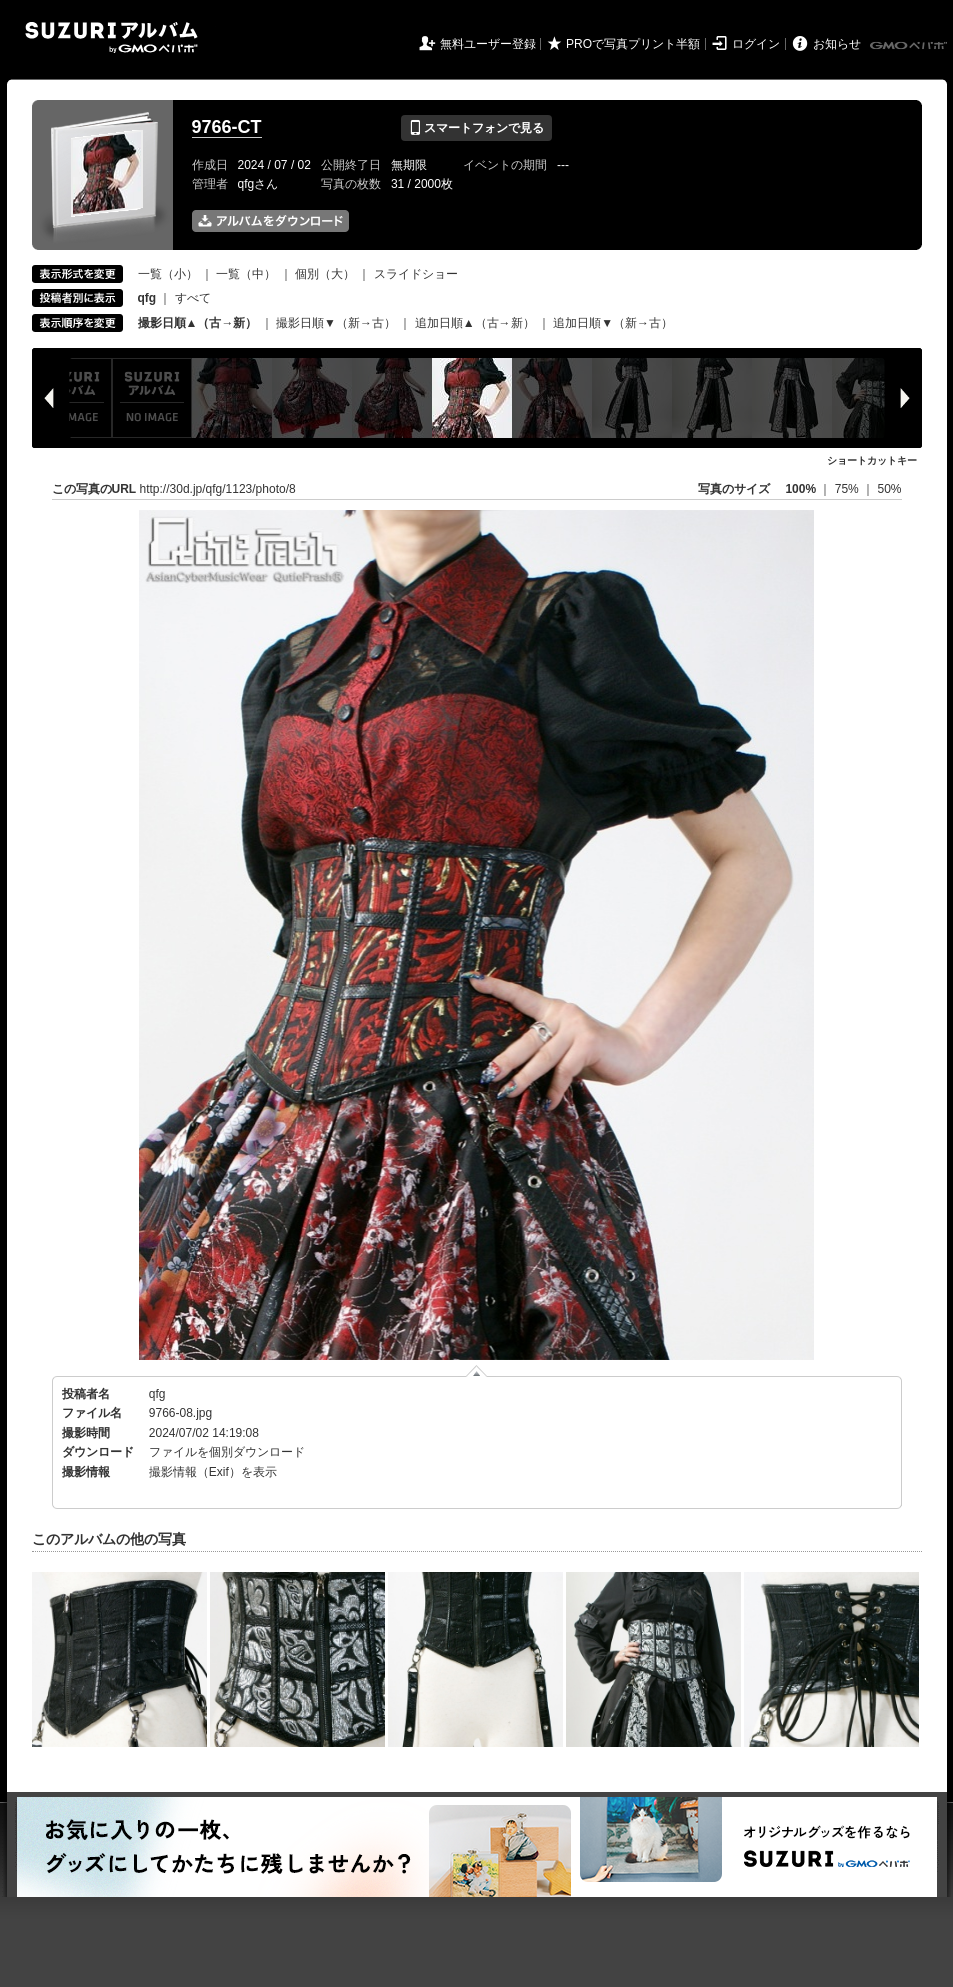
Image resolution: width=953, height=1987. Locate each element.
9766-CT (227, 127)
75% (848, 489)
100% (800, 489)
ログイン (756, 44)
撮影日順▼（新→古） (336, 323)
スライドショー (416, 274)
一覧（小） (168, 274)
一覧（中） (246, 274)
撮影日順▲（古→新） (198, 323)
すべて (193, 298)
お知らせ (837, 44)
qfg (157, 1394)
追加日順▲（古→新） (475, 323)
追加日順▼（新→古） (613, 323)
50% (889, 489)
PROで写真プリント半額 (633, 44)
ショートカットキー (872, 460)
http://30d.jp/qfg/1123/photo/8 (218, 489)
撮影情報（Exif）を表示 (213, 1472)
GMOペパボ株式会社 (910, 46)
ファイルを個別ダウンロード (227, 1452)
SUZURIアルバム (111, 37)
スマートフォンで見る (476, 128)
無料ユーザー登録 (488, 44)
